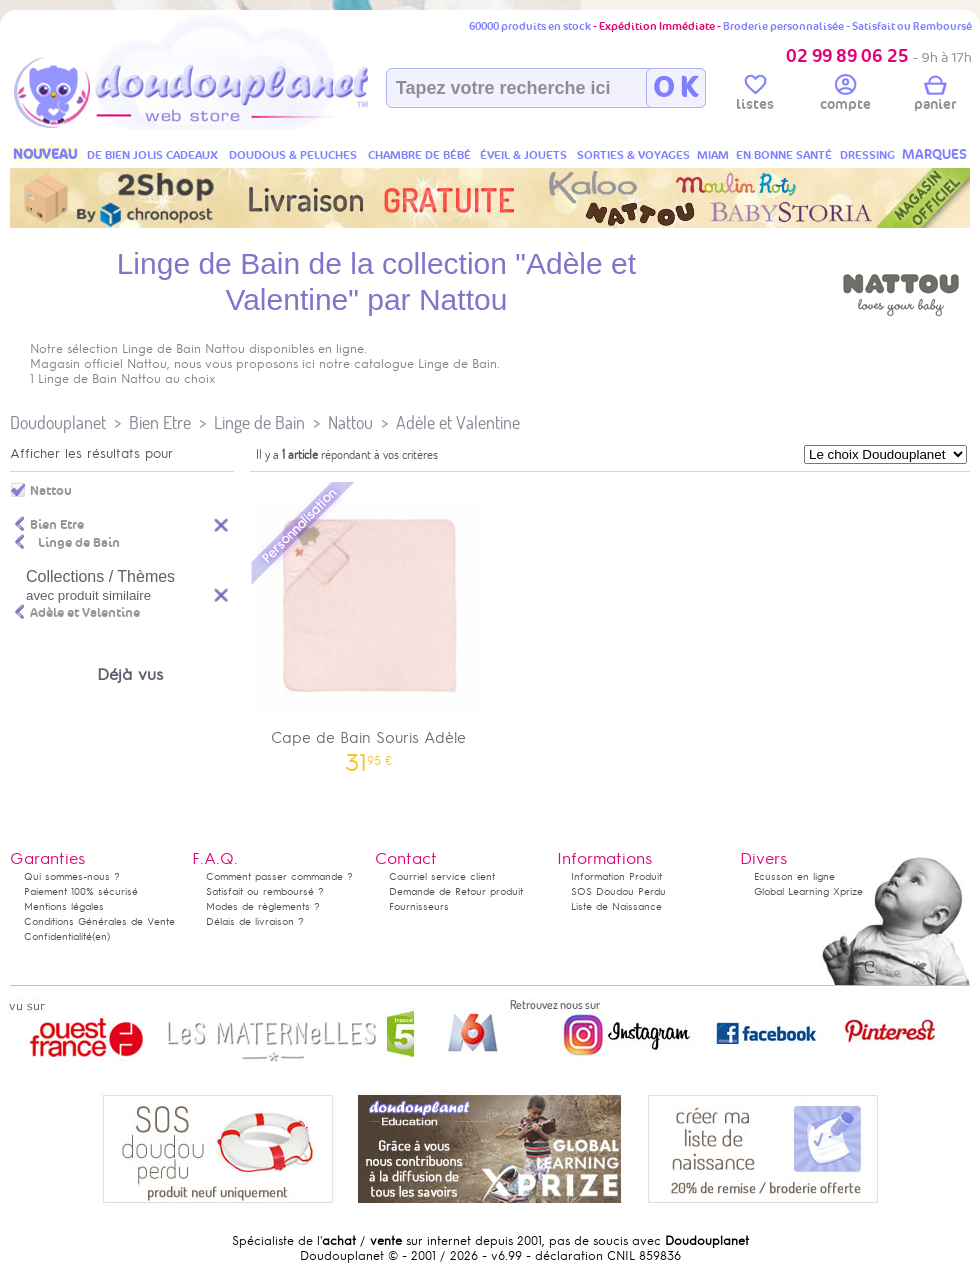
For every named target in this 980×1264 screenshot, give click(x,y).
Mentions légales (64, 906)
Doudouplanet (58, 422)
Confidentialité (58, 936)
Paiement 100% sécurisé (81, 891)
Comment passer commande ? (279, 876)
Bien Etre (160, 422)
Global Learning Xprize (808, 891)
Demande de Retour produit (456, 891)
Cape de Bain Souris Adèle (369, 625)
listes (755, 96)
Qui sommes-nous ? (72, 876)
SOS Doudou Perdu (618, 891)
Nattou (350, 422)
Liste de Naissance (616, 906)
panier (935, 96)
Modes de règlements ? (263, 906)
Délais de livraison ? (255, 921)
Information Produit (616, 876)
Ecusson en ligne (794, 876)
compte (845, 96)
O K (675, 88)
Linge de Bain (259, 422)
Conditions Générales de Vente (99, 921)
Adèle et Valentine (458, 422)
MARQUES (934, 154)
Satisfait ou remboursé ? (265, 891)
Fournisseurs (419, 906)
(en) (101, 936)
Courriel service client (442, 876)
